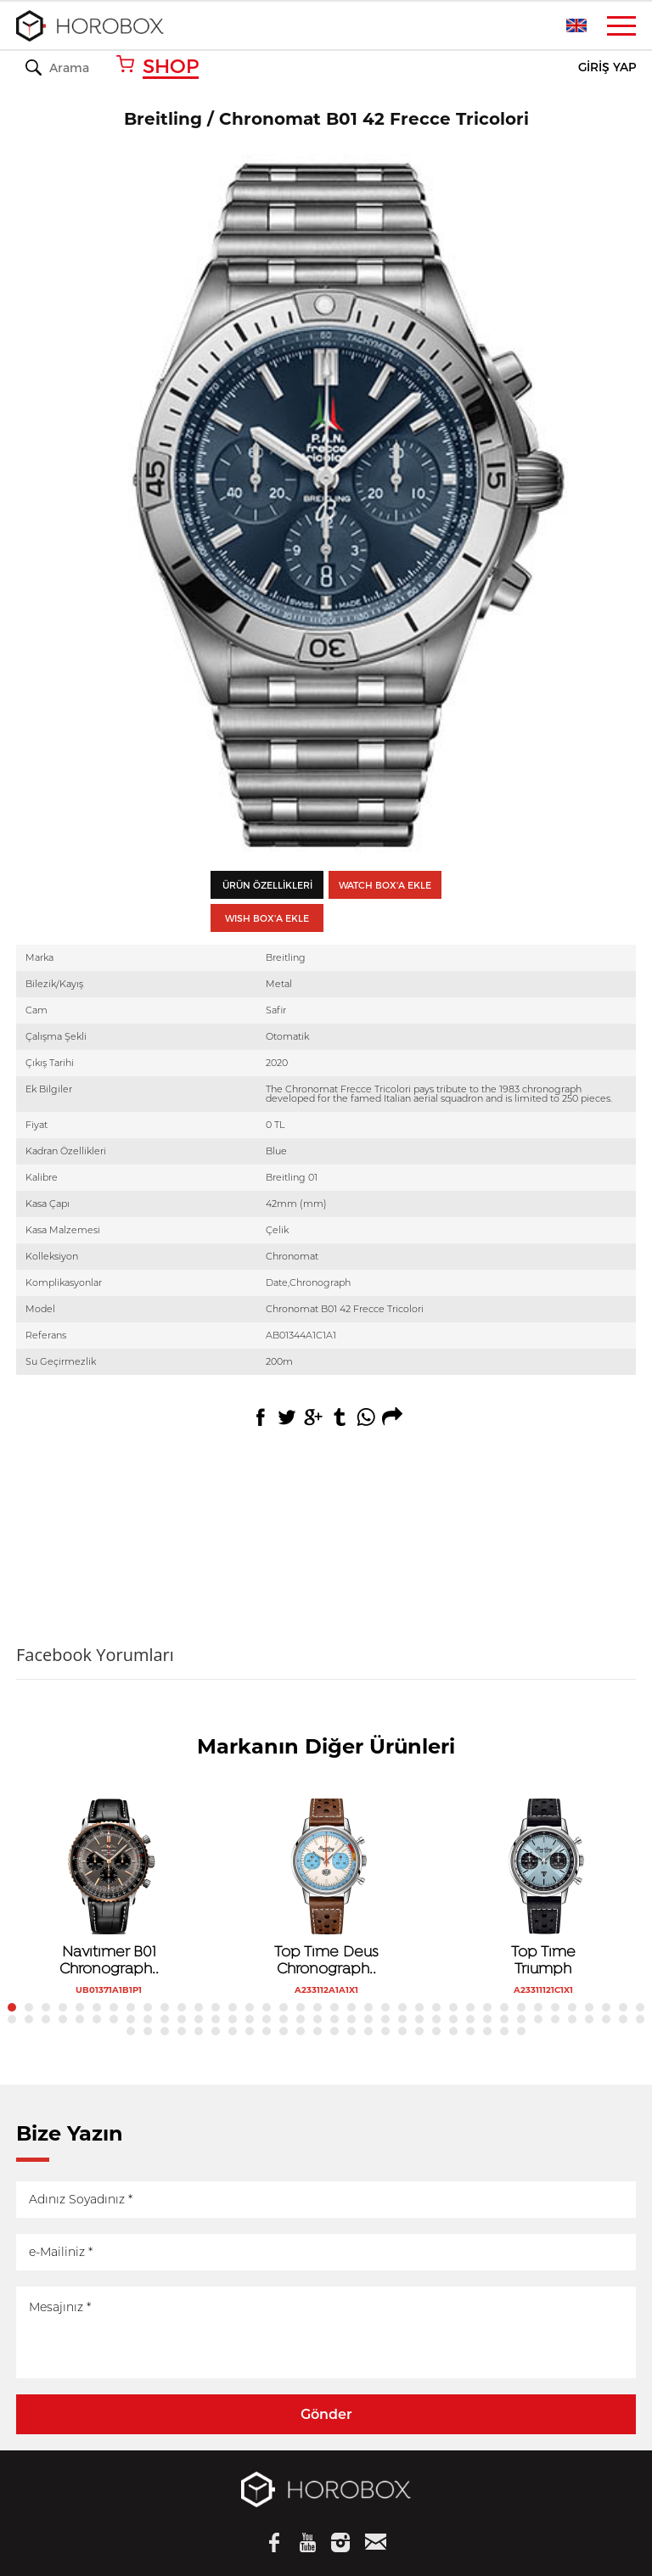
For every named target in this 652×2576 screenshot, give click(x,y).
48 (164, 2019)
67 (487, 2019)
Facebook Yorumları (95, 1654)
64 (436, 2019)
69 (521, 2019)
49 (181, 2019)
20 (334, 2007)
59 (351, 2019)
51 (215, 2019)
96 (453, 2031)
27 (453, 2007)
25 (419, 2007)
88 (317, 2031)
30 (504, 2007)
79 (164, 2031)
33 (555, 2007)
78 (147, 2031)
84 (249, 2031)
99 (504, 2031)
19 (317, 2007)
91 (368, 2031)
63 (419, 2019)
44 (97, 2019)
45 (114, 2019)
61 (385, 2019)
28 (470, 2007)
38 (640, 2007)
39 (12, 2019)
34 (572, 2007)
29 (487, 2007)
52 (232, 2019)
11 (181, 2007)
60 (368, 2019)
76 (640, 2019)
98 (487, 2031)
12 (198, 2007)
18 (300, 2007)
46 (130, 2019)
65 (453, 2019)
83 (232, 2031)
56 (300, 2019)
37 (623, 2007)
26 (436, 2007)
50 (198, 2019)
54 (266, 2019)
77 (130, 2031)
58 (334, 2019)
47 (147, 2019)
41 (46, 2019)
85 (266, 2031)
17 (283, 2007)
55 (283, 2019)
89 (334, 2031)
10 (164, 2007)
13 (215, 2007)
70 (538, 2019)
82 (215, 2031)
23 (385, 2007)
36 (606, 2007)
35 (589, 2007)
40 (29, 2019)
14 (232, 2007)
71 (555, 2019)
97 (470, 2031)
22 (368, 2007)
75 (623, 2019)
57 (317, 2019)
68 (504, 2019)
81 (198, 2031)
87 (300, 2031)
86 (283, 2031)
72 (572, 2019)
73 (589, 2019)
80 (181, 2031)
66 (470, 2019)
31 (521, 2007)
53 (249, 2019)
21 (351, 2007)
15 (249, 2007)
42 (63, 2019)
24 (402, 2007)
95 (436, 2031)
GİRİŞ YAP (607, 67)
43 (80, 2019)
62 (402, 2019)
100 (521, 2031)
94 (419, 2031)
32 (538, 2007)
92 (385, 2031)
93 (402, 2031)
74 (606, 2019)
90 (351, 2031)
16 (266, 2007)
